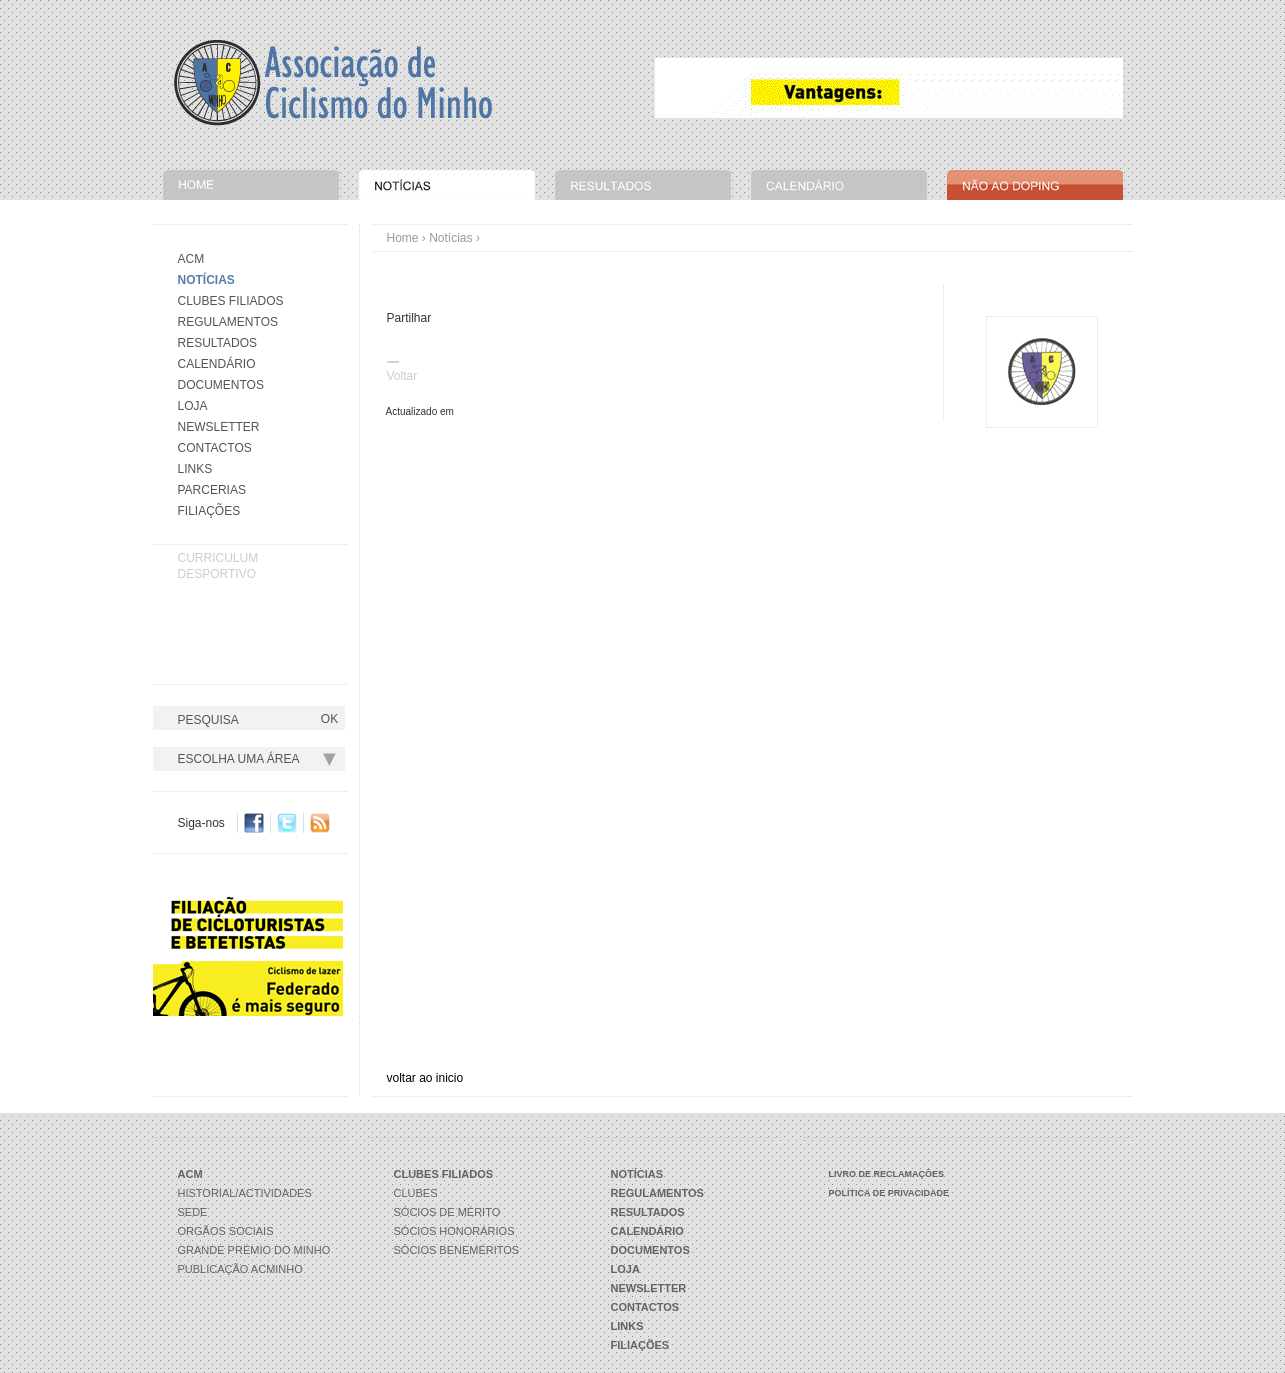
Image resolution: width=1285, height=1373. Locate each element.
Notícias (450, 238)
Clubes (416, 1193)
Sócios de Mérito (447, 1212)
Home (403, 238)
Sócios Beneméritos (457, 1250)
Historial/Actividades (245, 1193)
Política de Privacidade (889, 1193)
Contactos (215, 448)
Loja (193, 406)
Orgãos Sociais (226, 1231)
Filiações (209, 511)
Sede (193, 1212)
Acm (191, 259)
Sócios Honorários (454, 1231)
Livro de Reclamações (887, 1174)
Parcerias (212, 490)
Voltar (402, 376)
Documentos (221, 385)
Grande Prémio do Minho (254, 1250)
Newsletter (219, 427)
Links (195, 469)
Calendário (217, 364)
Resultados (218, 343)
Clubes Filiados (231, 301)
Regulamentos (228, 322)
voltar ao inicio (425, 1078)
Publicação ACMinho (240, 1269)
